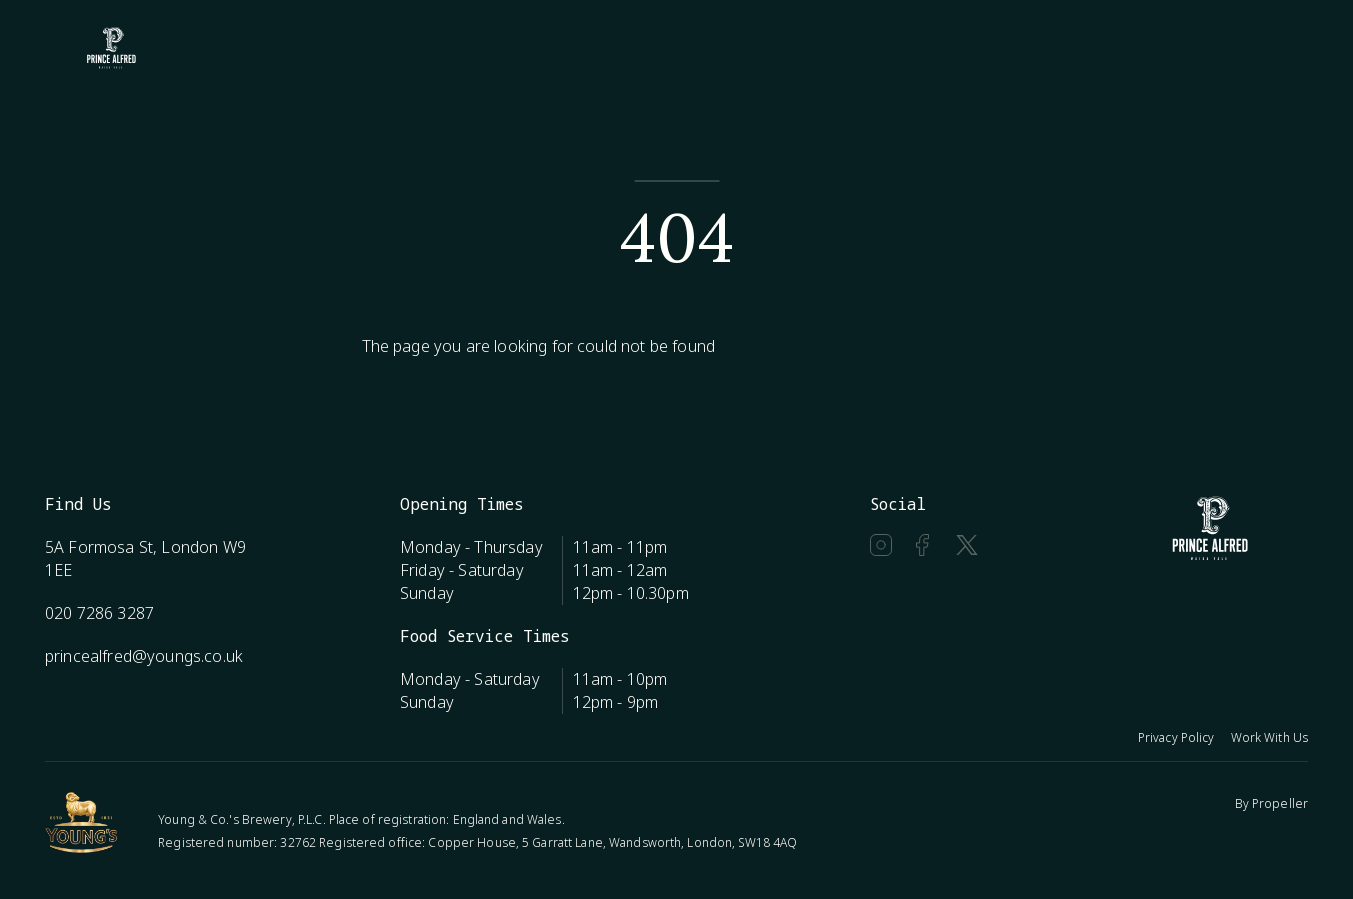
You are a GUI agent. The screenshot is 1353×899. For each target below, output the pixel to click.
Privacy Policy (1176, 737)
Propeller (1280, 803)
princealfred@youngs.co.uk (144, 656)
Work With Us (1269, 737)
